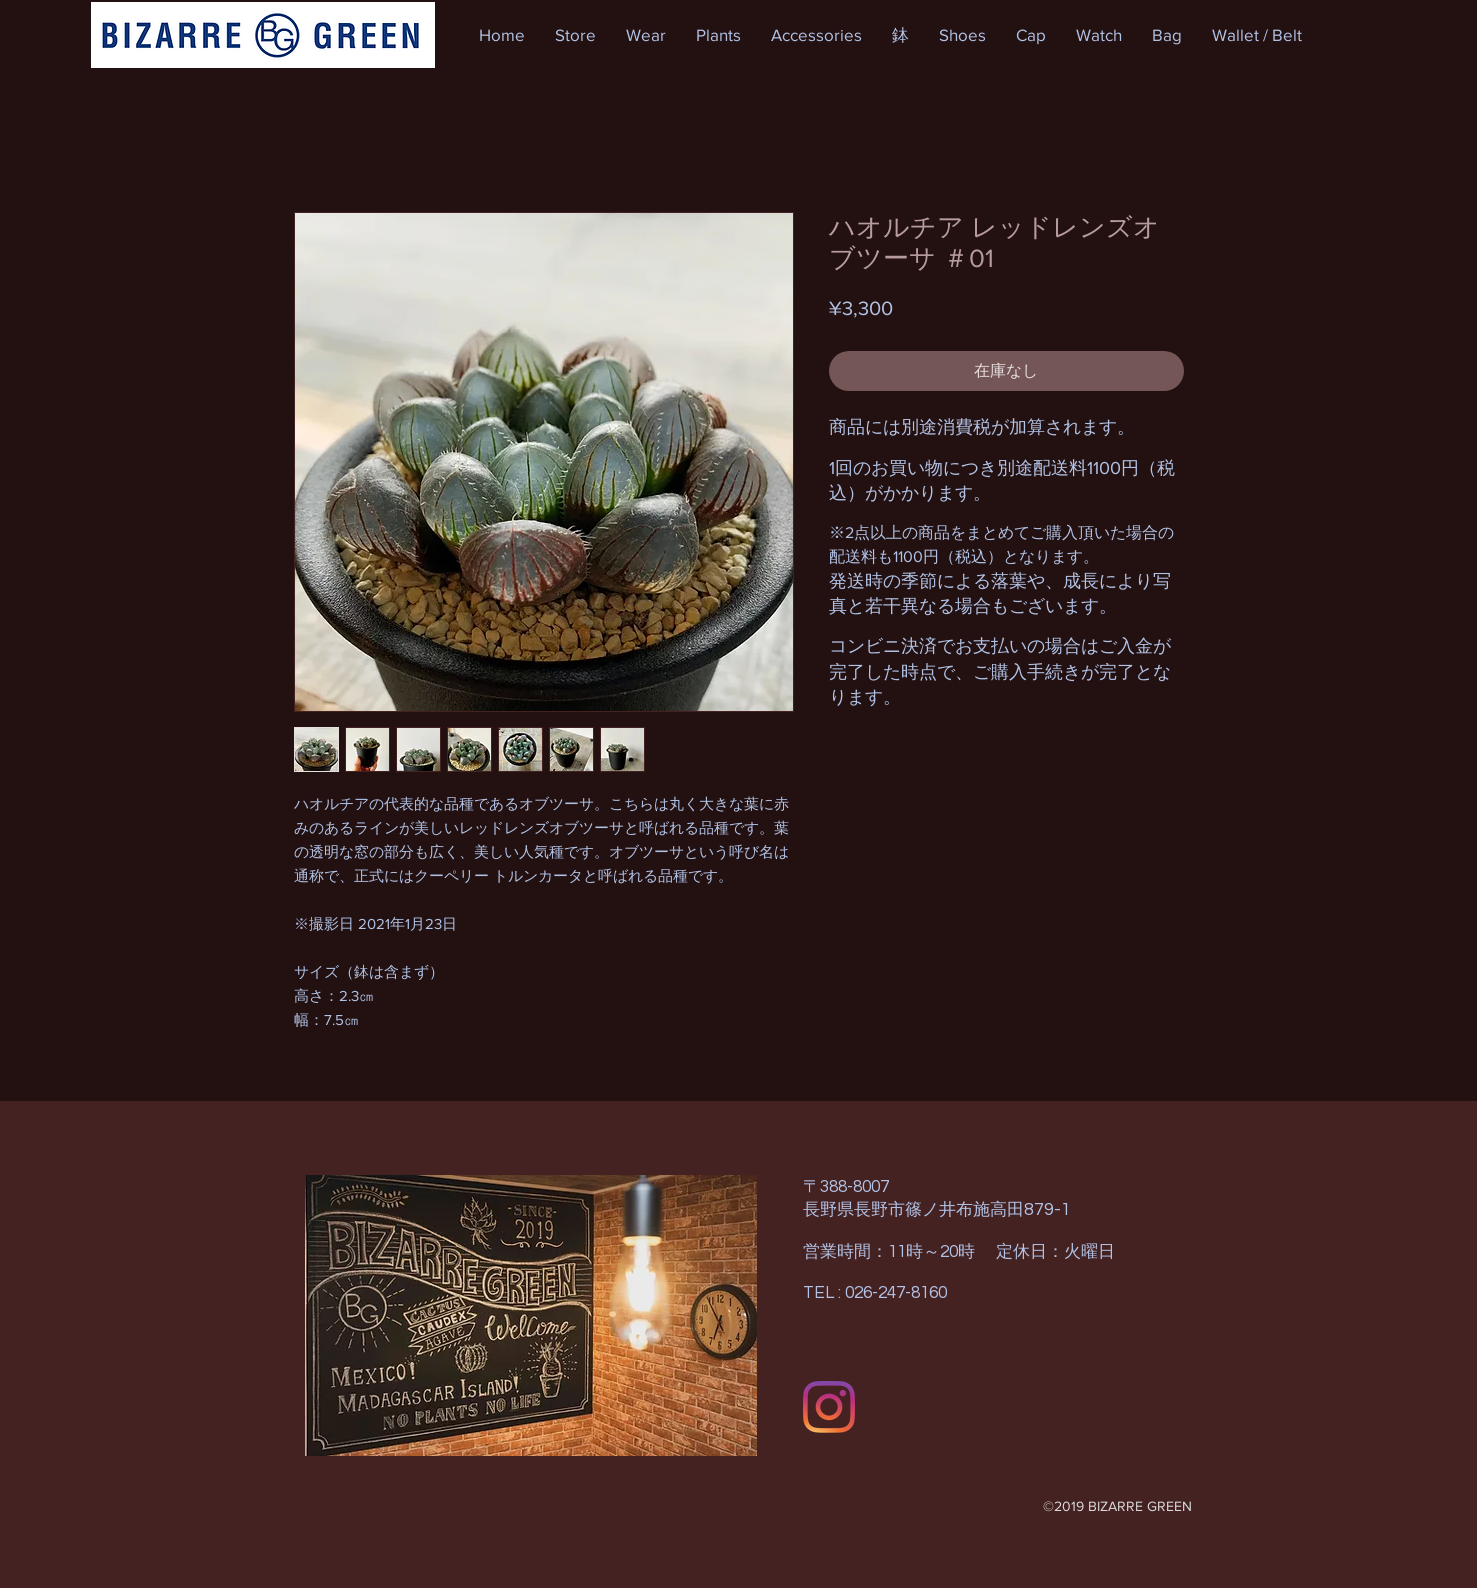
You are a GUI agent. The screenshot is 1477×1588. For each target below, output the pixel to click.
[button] (575, 35)
